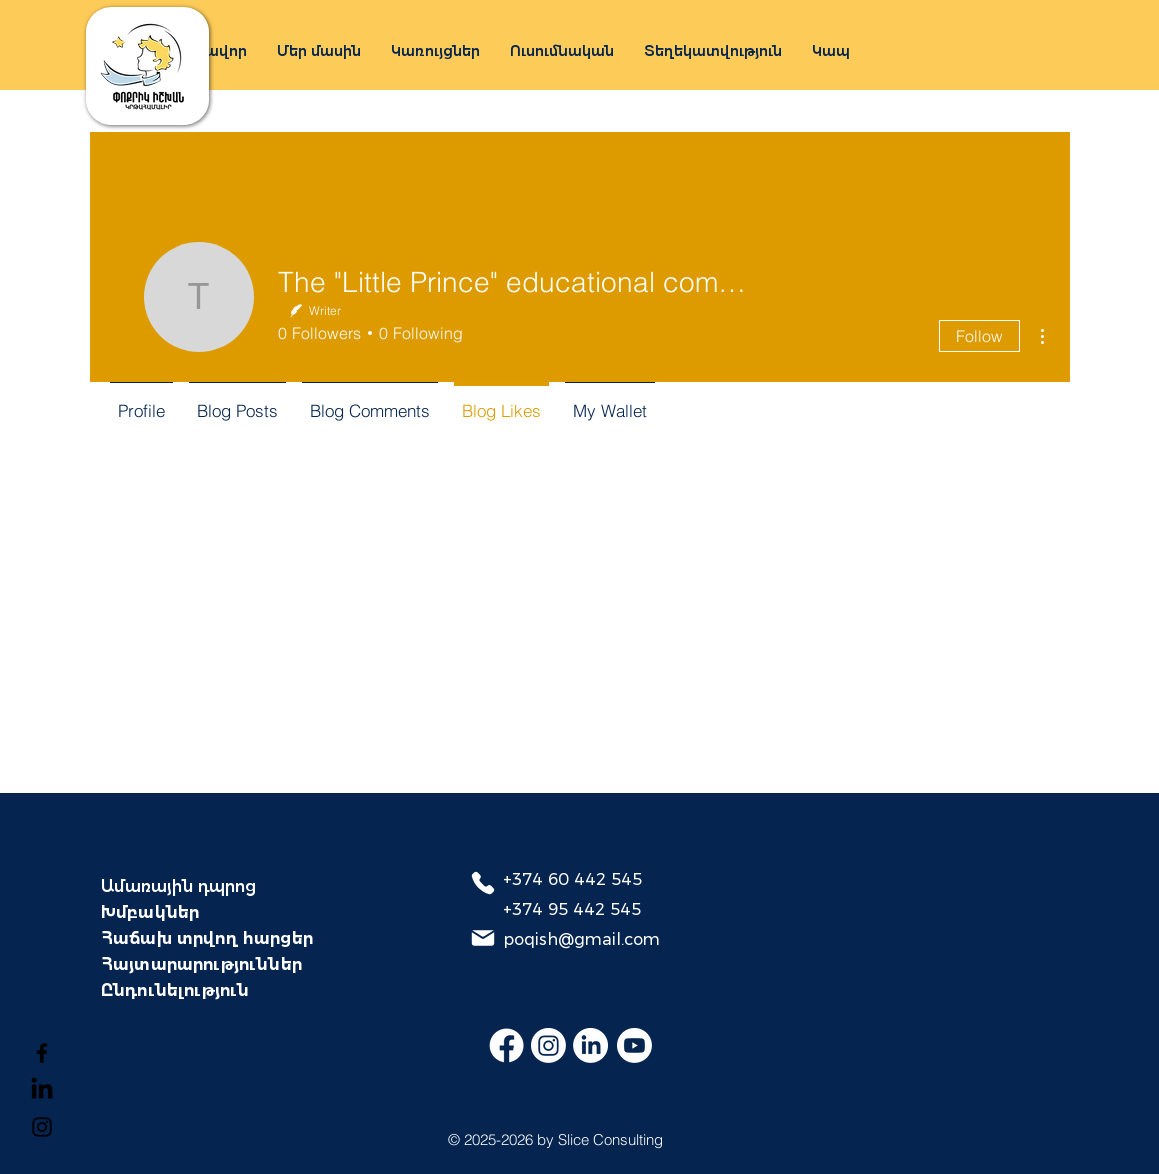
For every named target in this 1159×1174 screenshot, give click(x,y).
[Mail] (483, 938)
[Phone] (483, 883)
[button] (435, 51)
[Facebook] (42, 1053)
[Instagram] (42, 1127)
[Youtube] (634, 1045)
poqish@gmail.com (581, 939)
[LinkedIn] (590, 1045)
